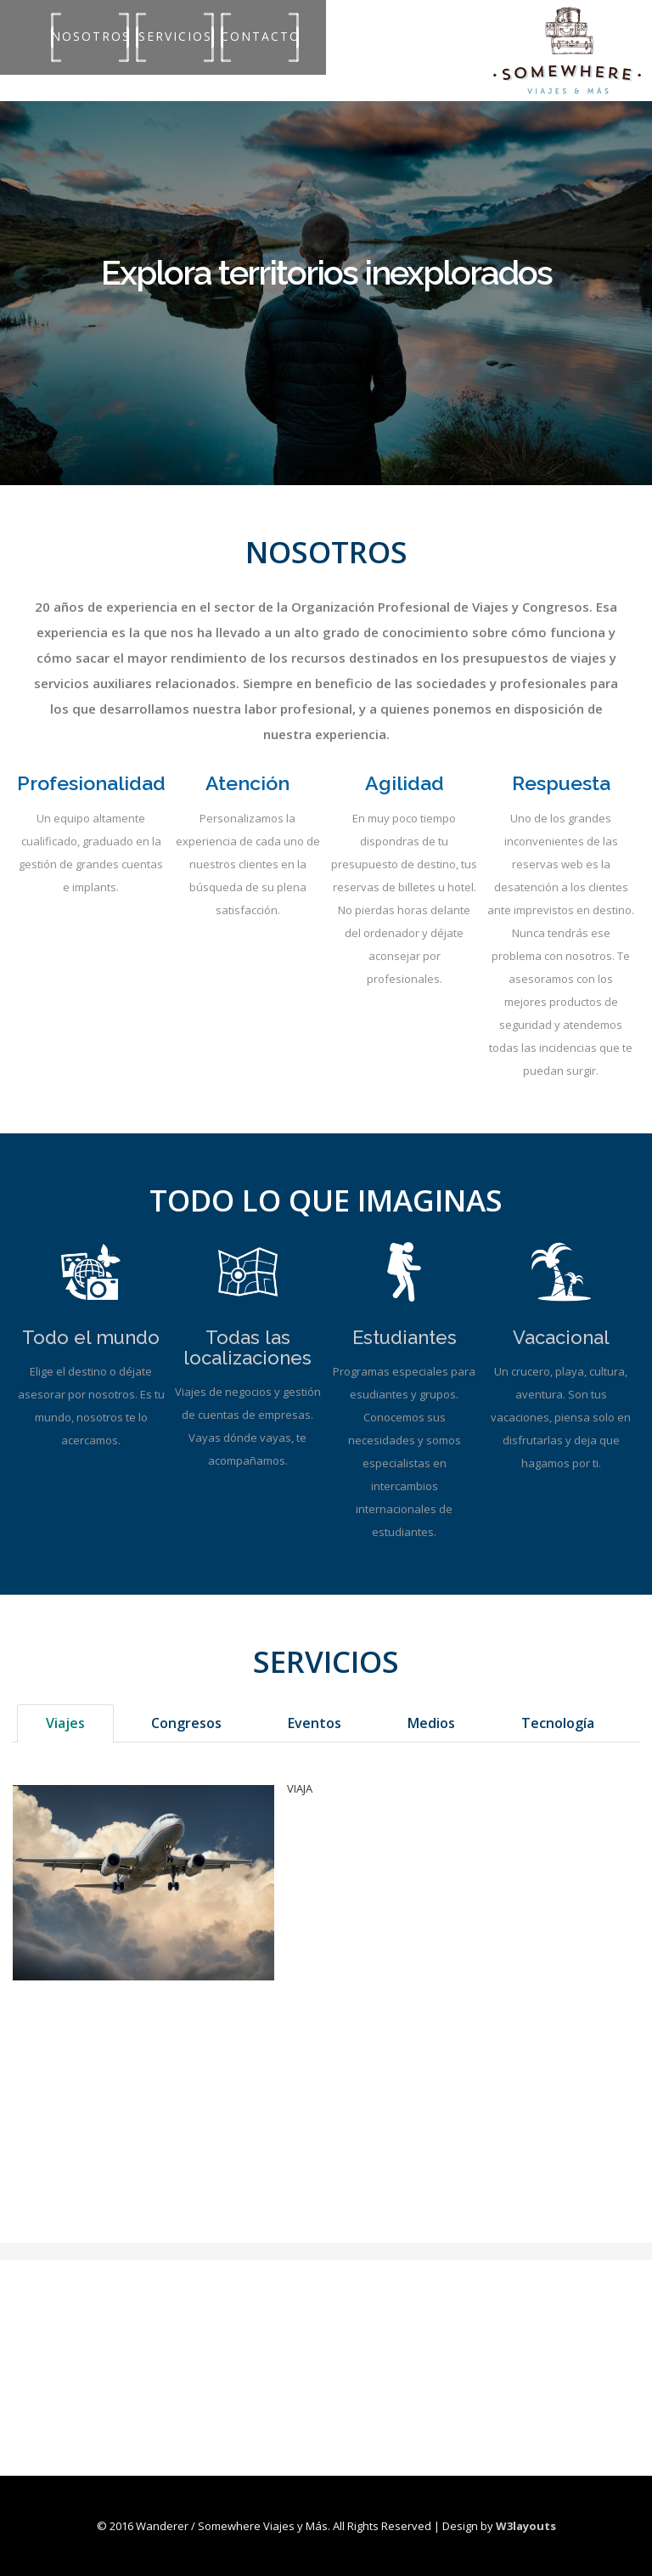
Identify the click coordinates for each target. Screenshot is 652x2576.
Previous (30, 230)
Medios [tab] (431, 1723)
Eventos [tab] (314, 1723)
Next (621, 230)
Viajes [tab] (65, 1723)
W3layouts (526, 2526)
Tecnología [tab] (557, 1723)
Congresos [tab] (186, 1723)
